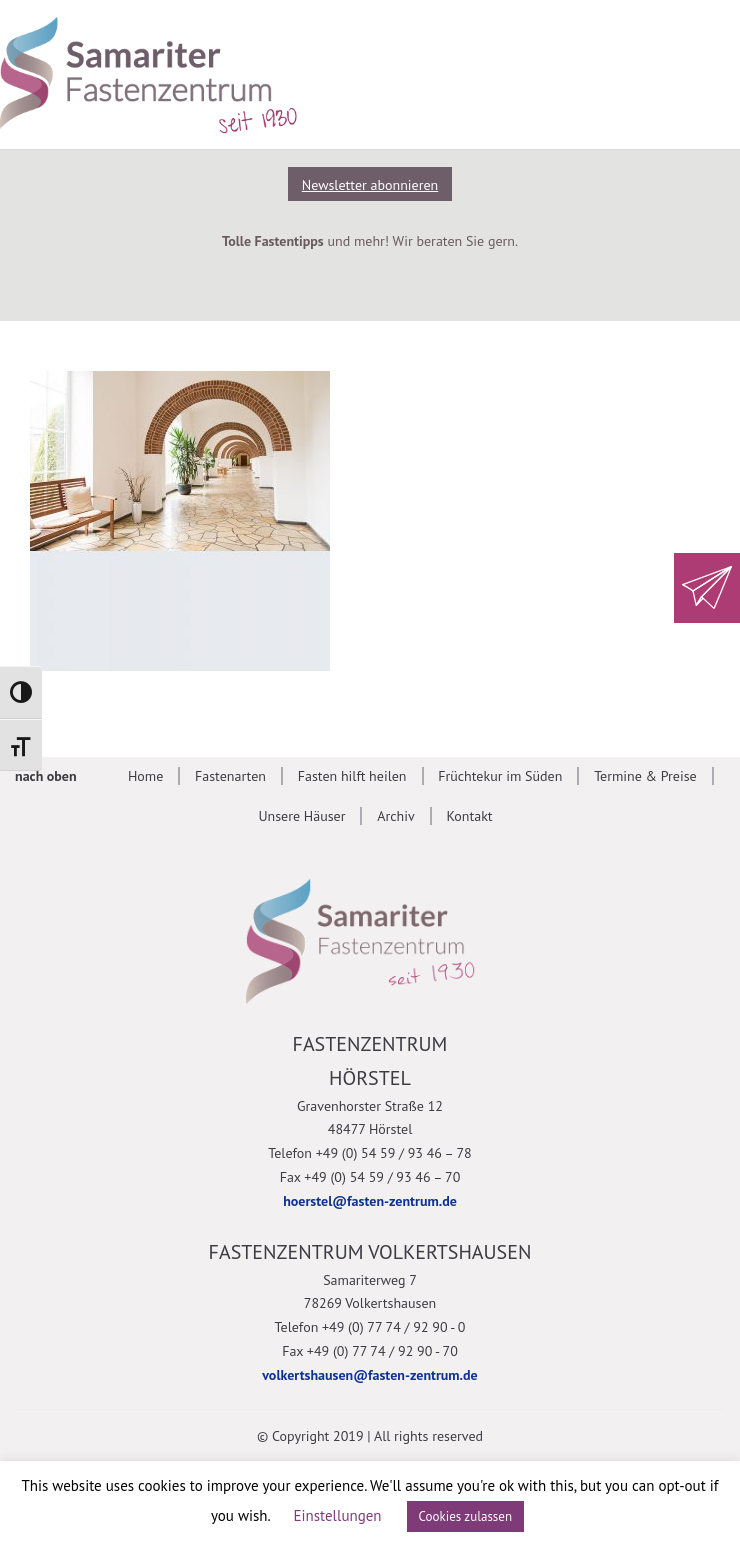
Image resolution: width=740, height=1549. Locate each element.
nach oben (46, 776)
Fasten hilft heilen (352, 776)
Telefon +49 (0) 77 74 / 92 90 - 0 (370, 1327)
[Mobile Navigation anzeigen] (695, 72)
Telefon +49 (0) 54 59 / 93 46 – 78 (369, 1153)
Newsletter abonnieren (370, 185)
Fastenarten (230, 776)
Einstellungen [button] (338, 1515)
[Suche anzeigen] (605, 72)
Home (145, 776)
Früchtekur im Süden (500, 776)
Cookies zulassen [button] (466, 1516)
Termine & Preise (645, 776)
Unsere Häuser (301, 816)
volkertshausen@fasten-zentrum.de (369, 1375)
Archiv (395, 816)
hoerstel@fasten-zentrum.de (370, 1201)
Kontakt (469, 816)
